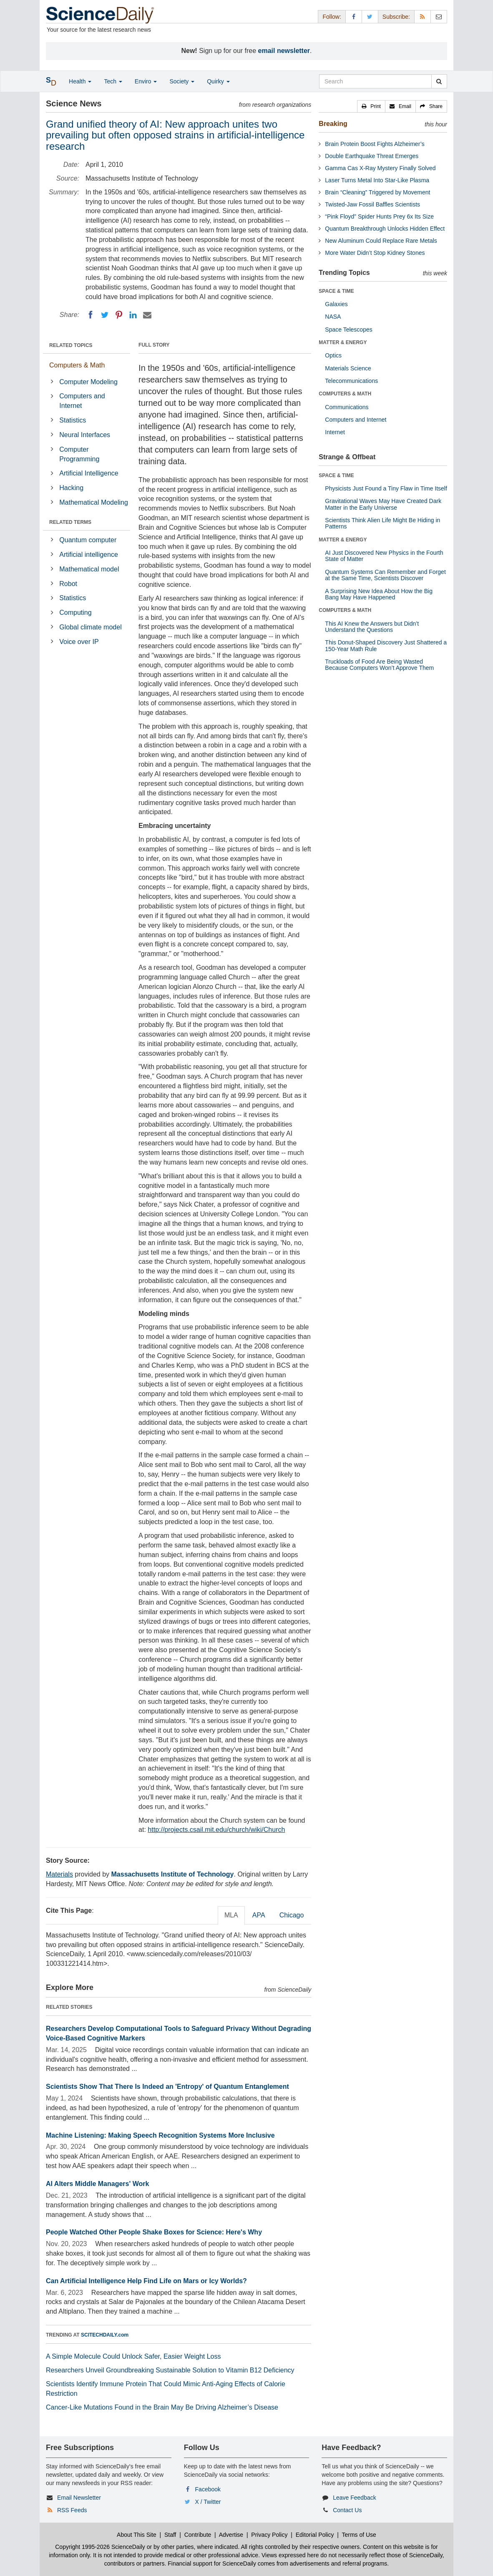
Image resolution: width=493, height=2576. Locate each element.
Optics (333, 355)
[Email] (147, 315)
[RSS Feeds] (422, 16)
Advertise (231, 2534)
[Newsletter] (438, 16)
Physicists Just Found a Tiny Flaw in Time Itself (386, 488)
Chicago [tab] (291, 1915)
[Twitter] (105, 315)
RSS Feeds (72, 2510)
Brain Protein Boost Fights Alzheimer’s (374, 144)
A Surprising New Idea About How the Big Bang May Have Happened (379, 594)
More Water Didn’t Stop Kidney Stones (375, 252)
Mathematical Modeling (93, 502)
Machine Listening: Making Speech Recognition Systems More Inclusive (160, 2135)
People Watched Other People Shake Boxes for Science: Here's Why (154, 2232)
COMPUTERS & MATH (345, 394)
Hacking (71, 487)
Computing (75, 612)
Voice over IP (78, 641)
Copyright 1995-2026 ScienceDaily (100, 2546)
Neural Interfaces (84, 434)
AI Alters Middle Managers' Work (97, 2183)
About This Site (136, 2534)
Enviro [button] (146, 81)
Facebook (208, 2489)
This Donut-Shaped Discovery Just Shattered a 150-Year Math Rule (386, 645)
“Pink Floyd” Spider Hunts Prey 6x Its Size (379, 216)
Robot (68, 583)
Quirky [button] (218, 81)
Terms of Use (359, 2534)
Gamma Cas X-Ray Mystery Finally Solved (380, 168)
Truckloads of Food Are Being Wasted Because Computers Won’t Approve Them (379, 664)
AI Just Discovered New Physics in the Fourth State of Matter (384, 555)
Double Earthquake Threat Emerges (371, 156)
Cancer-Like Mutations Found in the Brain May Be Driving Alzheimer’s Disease (162, 2407)
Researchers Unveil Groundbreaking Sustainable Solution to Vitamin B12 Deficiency (170, 2370)
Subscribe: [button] (396, 16)
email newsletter (284, 50)
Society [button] (181, 81)
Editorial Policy (315, 2534)
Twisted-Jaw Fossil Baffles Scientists (372, 204)
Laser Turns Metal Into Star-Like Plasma (377, 180)
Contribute (197, 2534)
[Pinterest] (119, 315)
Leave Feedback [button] (354, 2497)
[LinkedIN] (133, 315)
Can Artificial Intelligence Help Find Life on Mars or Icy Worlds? (146, 2280)
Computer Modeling (88, 381)
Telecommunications (351, 380)
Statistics (72, 420)
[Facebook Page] (353, 16)
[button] (371, 106)
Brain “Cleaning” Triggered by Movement (377, 192)
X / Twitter (208, 2501)
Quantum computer (87, 539)
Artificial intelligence (88, 554)
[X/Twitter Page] (370, 16)
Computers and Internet (82, 400)
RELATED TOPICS (71, 345)
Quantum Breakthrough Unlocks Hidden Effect (385, 228)
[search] (439, 81)
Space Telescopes (348, 329)
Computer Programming (79, 454)
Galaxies (336, 304)
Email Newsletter (79, 2497)
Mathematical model (89, 569)
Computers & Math (77, 365)
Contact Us (347, 2510)
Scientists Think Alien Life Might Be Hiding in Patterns (382, 523)
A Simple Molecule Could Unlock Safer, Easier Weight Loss (133, 2356)
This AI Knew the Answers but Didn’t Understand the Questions (372, 626)
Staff (170, 2534)
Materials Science (348, 368)
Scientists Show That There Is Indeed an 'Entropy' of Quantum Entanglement (167, 2086)
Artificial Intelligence (88, 473)
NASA (333, 316)
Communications (346, 407)
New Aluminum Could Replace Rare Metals (381, 240)
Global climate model (90, 627)
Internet (335, 432)
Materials (59, 1874)
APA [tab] (258, 1915)
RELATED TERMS (70, 522)
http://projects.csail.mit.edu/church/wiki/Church (216, 1829)
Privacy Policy (269, 2534)
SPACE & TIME (336, 291)
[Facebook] (91, 315)
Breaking (333, 123)
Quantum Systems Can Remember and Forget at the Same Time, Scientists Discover (385, 575)
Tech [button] (113, 81)
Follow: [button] (331, 16)
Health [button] (80, 81)
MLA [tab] (231, 1915)
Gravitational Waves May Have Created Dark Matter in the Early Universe (383, 504)
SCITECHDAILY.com (104, 2335)
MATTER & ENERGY (343, 342)
